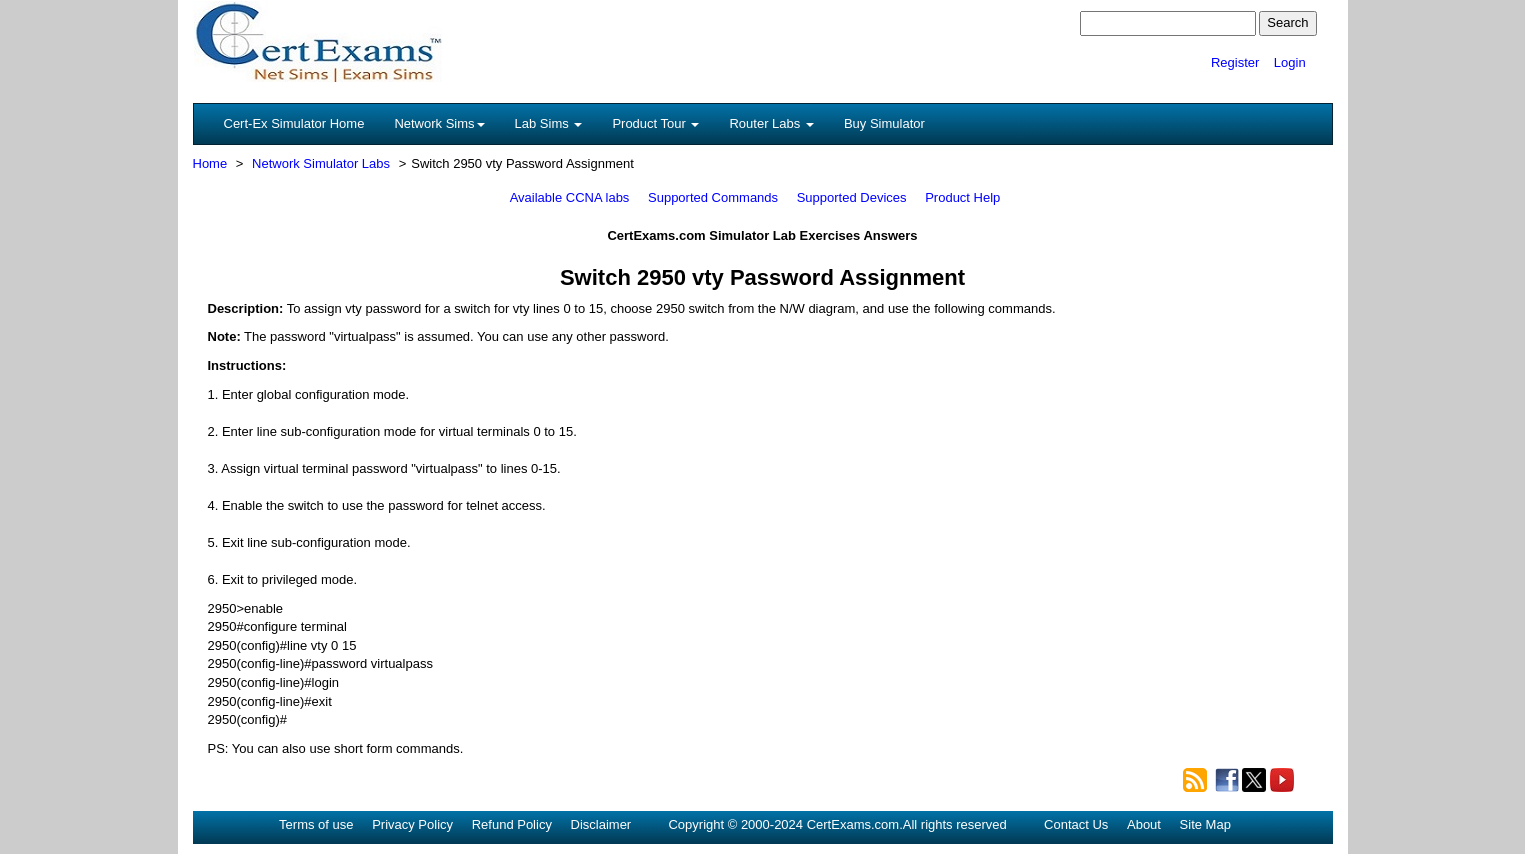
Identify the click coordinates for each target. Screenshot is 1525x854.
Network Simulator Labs (321, 163)
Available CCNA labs (570, 197)
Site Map (1205, 824)
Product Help (962, 197)
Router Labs (771, 123)
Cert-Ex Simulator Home (294, 123)
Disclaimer (601, 824)
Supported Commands (713, 197)
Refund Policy (512, 824)
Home (210, 163)
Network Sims (439, 123)
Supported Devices (852, 197)
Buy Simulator (884, 123)
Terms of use (316, 824)
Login (1290, 62)
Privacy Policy (412, 824)
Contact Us (1076, 824)
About (1144, 824)
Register (1235, 62)
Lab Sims (549, 123)
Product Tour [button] (655, 123)
